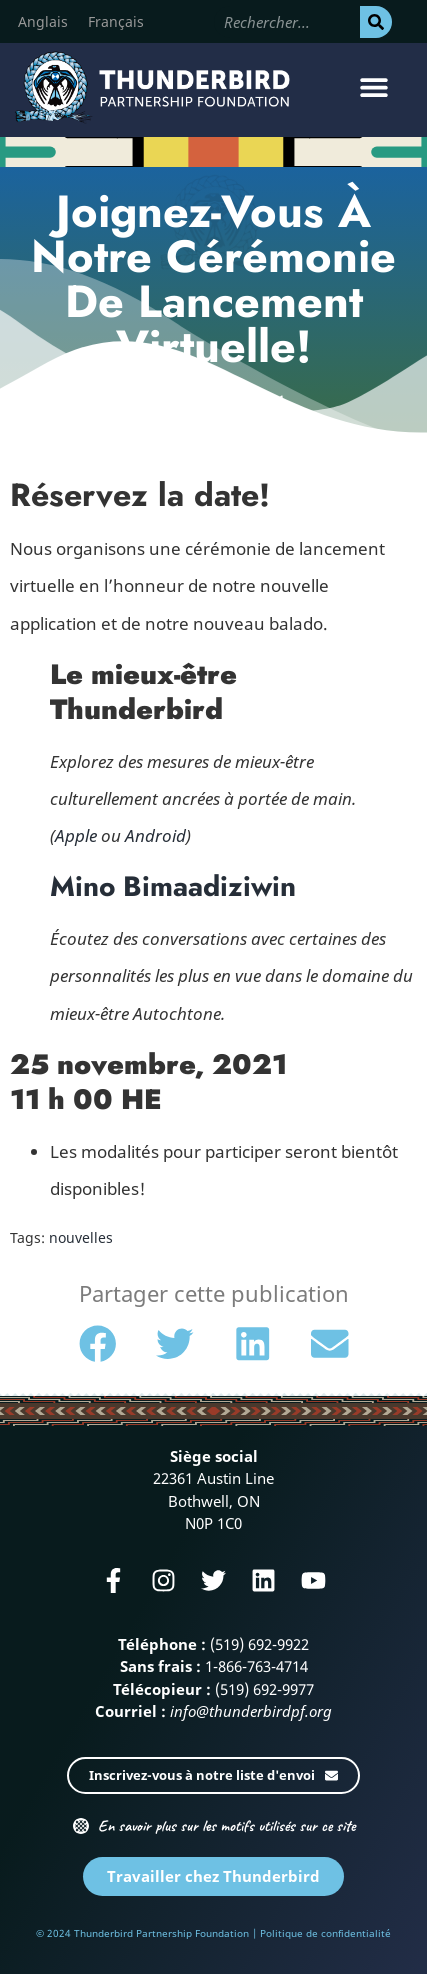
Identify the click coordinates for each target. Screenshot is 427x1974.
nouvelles (81, 1237)
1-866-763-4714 (256, 1666)
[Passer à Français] (116, 22)
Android (155, 835)
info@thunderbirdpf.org (251, 1711)
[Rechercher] (376, 22)
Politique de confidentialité (325, 1933)
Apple (76, 835)
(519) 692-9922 (259, 1644)
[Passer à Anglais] (43, 22)
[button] (374, 87)
